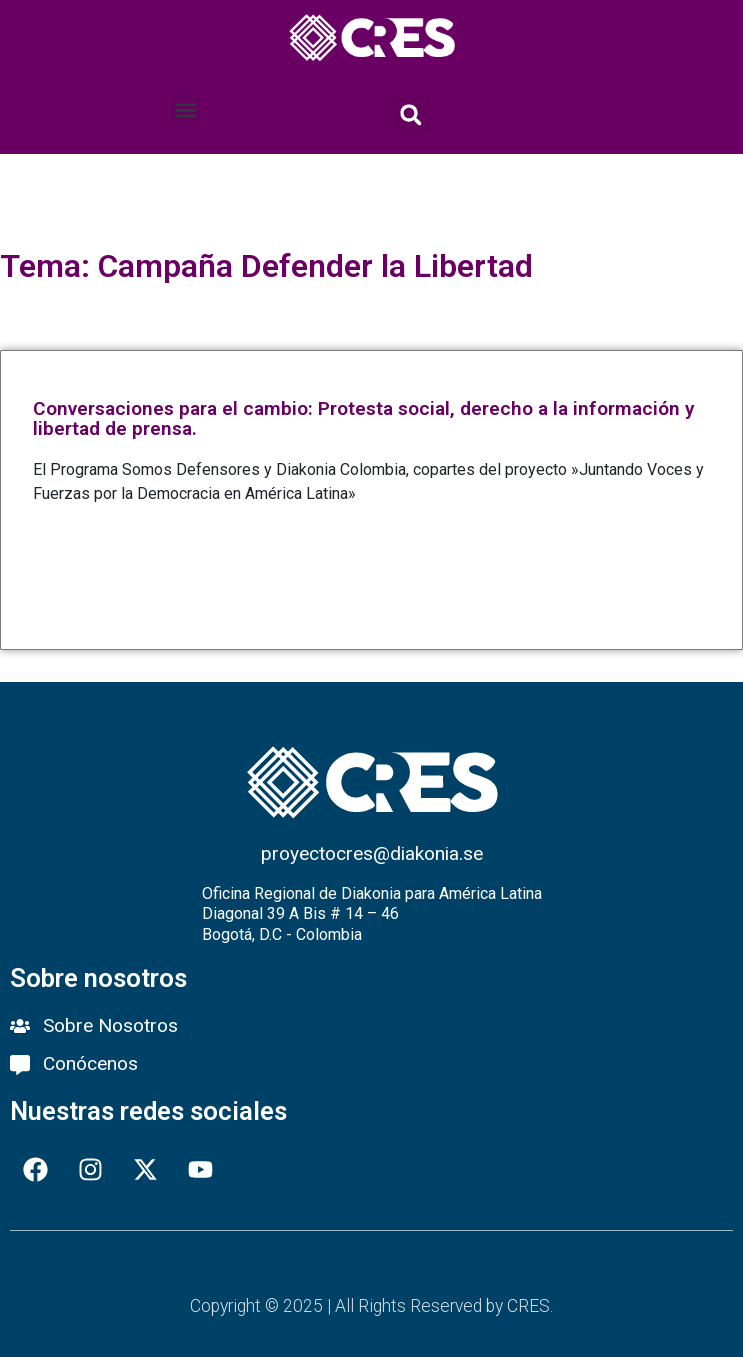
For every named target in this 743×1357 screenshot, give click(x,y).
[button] (185, 109)
